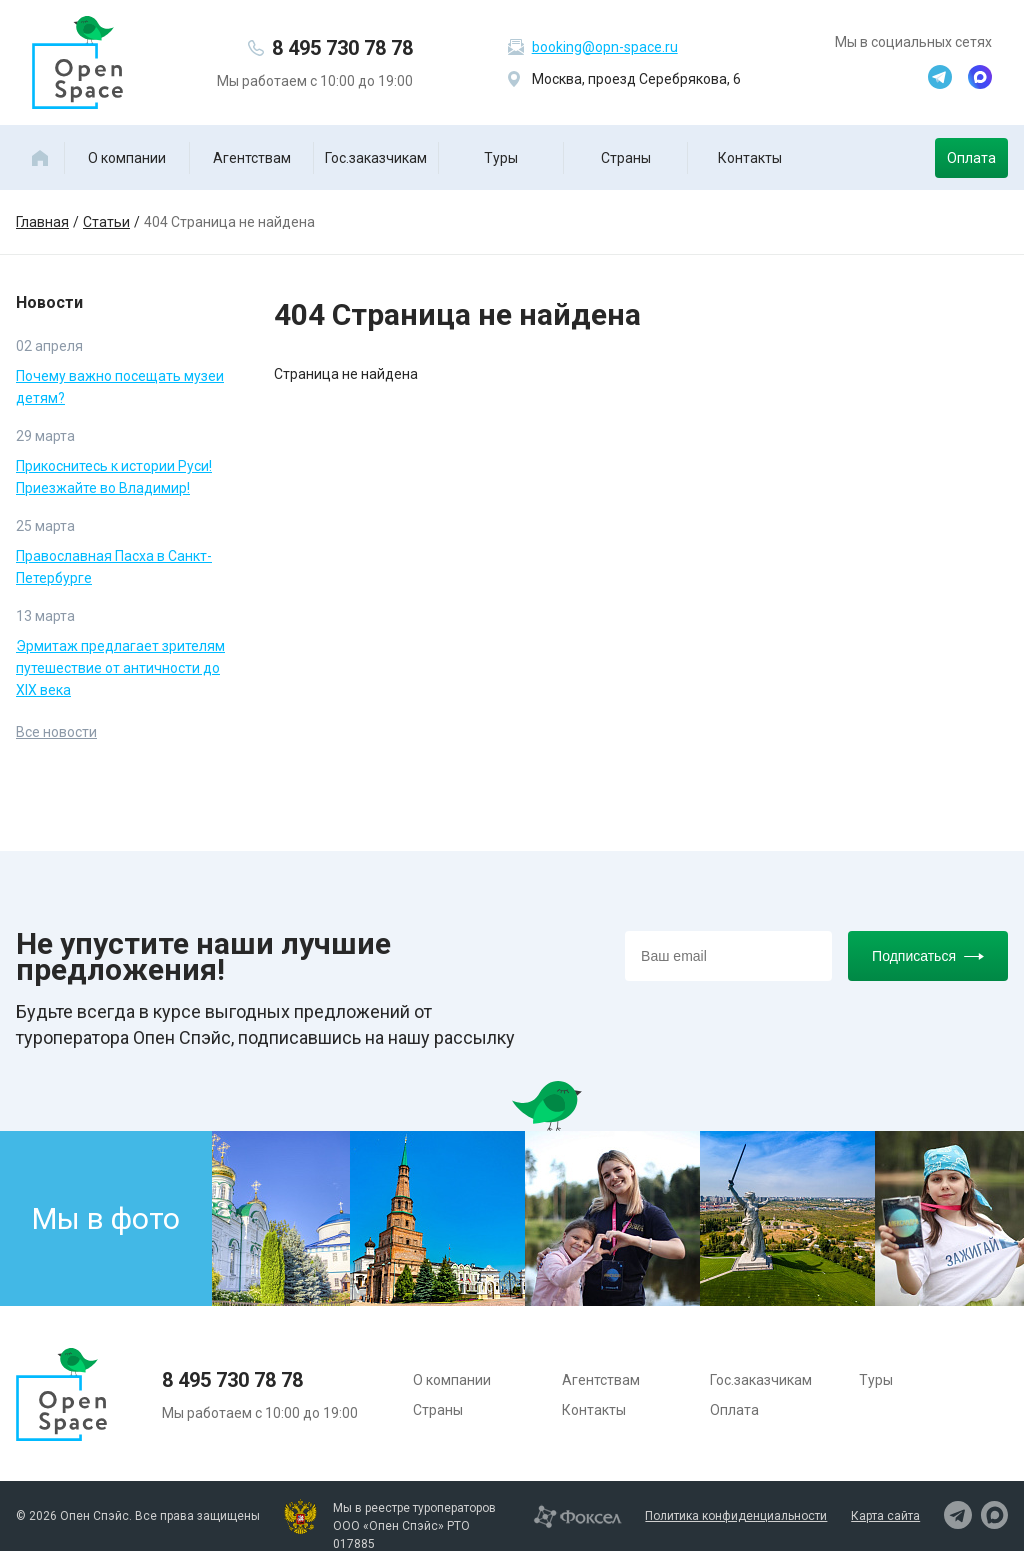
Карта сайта (885, 1516)
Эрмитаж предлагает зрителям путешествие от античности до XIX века (120, 668)
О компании (127, 158)
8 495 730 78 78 (342, 48)
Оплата (971, 158)
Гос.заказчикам (376, 158)
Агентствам (252, 158)
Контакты (750, 158)
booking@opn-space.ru (605, 47)
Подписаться (928, 956)
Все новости (56, 732)
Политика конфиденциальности (736, 1516)
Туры (501, 158)
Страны (626, 158)
